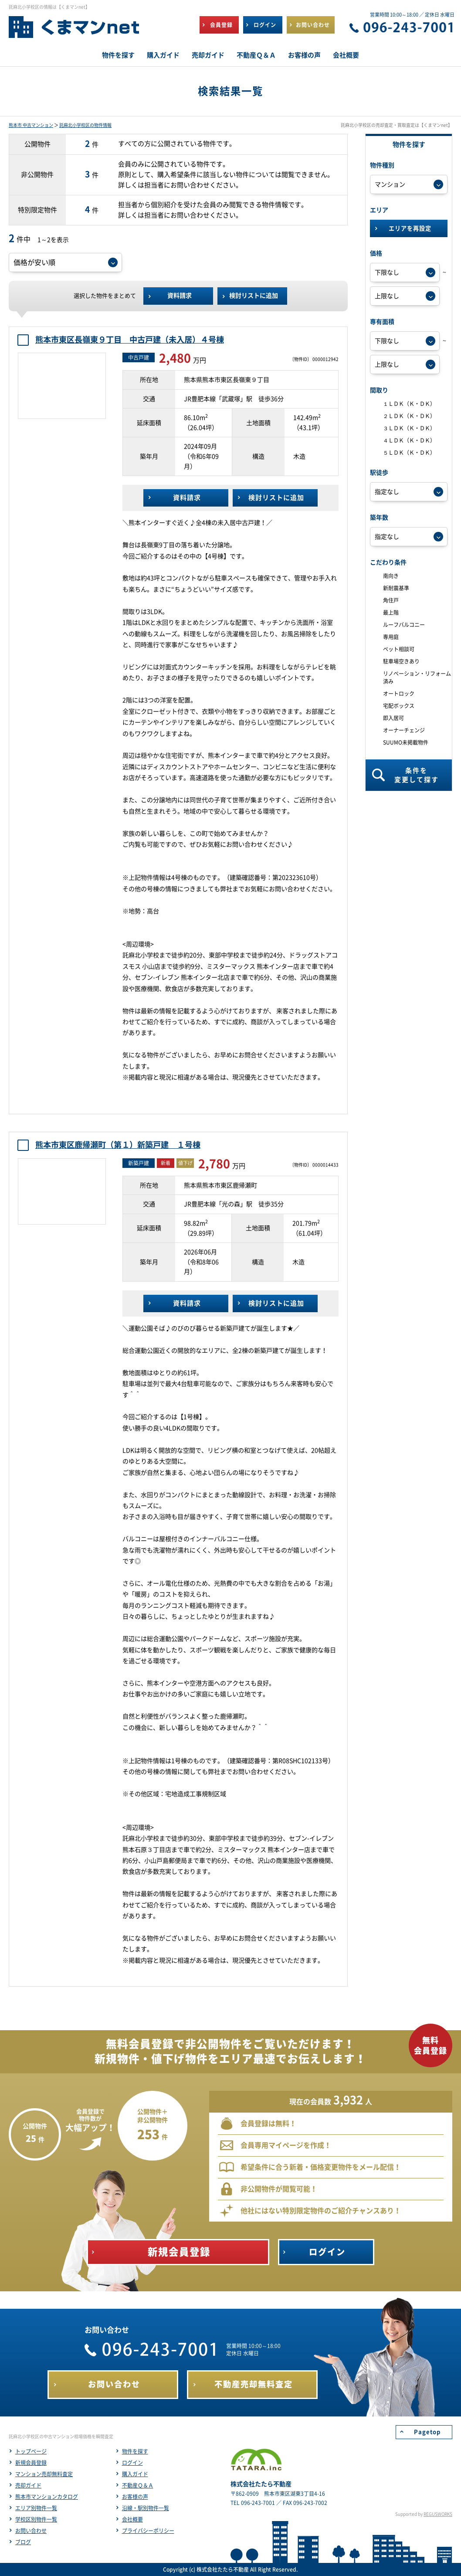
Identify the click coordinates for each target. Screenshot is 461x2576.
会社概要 (132, 2519)
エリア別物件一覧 (36, 2508)
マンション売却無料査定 (44, 2474)
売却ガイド (28, 2485)
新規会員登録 (31, 2462)
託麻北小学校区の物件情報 (85, 125)
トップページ (31, 2451)
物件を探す (135, 2451)
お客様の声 (135, 2496)
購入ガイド (135, 2474)
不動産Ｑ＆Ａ (137, 2485)
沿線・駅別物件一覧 (145, 2508)
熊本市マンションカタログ (46, 2496)
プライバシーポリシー (148, 2530)
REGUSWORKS (438, 2514)
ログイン (132, 2462)
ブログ (23, 2542)
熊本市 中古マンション (31, 125)
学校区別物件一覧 (36, 2519)
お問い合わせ (31, 2530)
